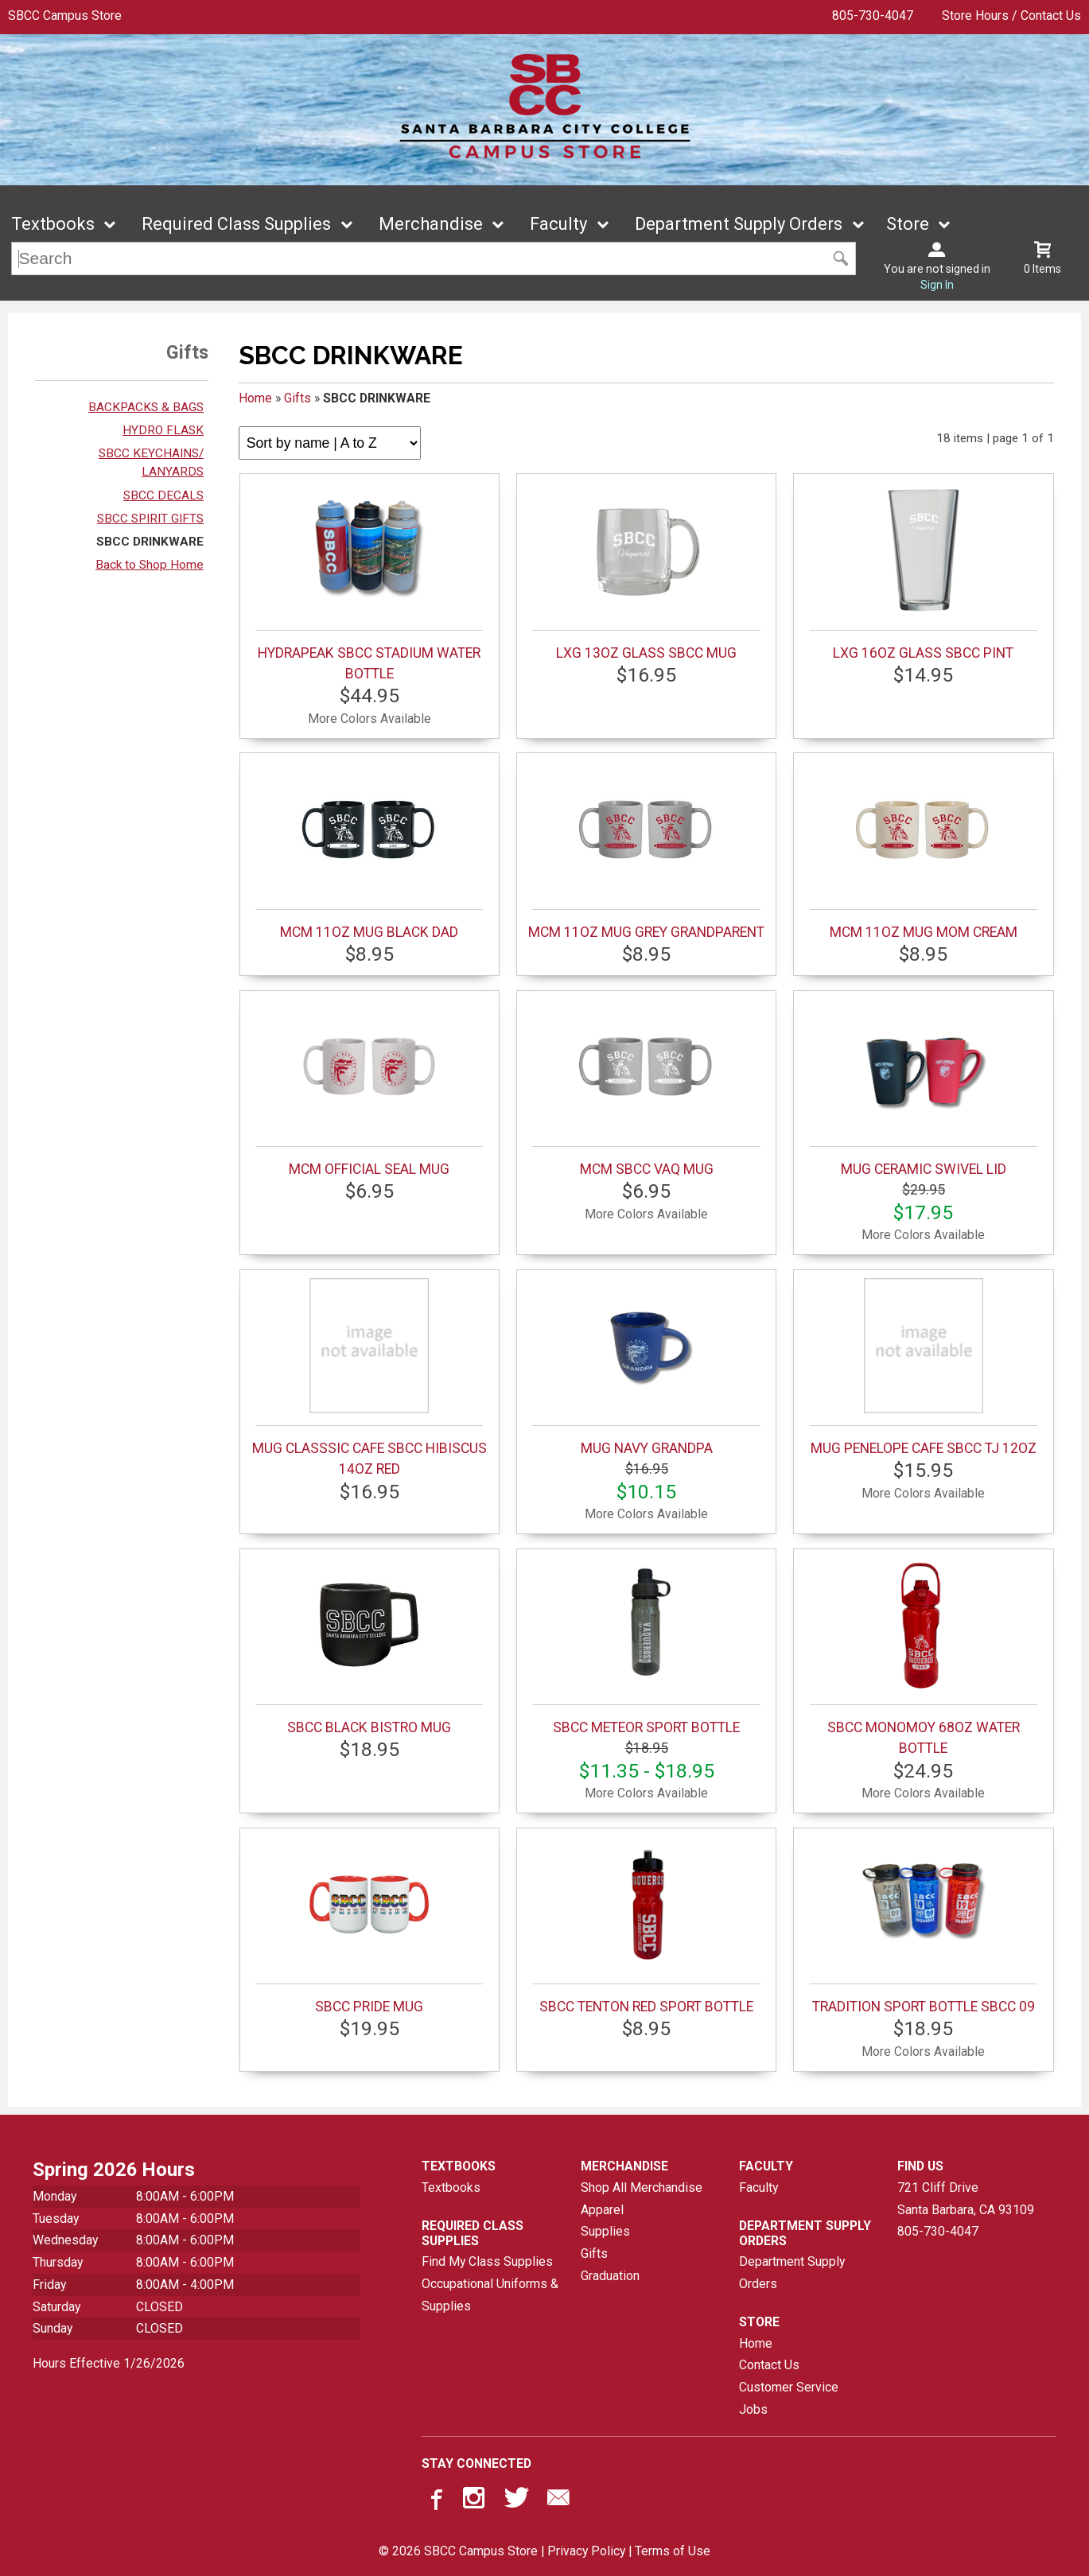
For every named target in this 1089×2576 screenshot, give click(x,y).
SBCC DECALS (163, 495)
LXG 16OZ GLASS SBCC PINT (923, 572)
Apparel (602, 2209)
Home (255, 398)
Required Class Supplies (236, 224)
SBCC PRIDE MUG (369, 1925)
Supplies (605, 2231)
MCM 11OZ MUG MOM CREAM (923, 851)
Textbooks (53, 224)
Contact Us (769, 2364)
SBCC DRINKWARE (150, 541)
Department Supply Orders (738, 224)
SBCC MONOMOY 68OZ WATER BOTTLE (923, 1656)
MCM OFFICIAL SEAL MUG (369, 1088)
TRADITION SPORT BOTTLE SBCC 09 (923, 1925)
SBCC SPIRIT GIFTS (150, 518)
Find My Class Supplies (487, 2261)
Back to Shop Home (149, 565)
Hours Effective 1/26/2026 (109, 2363)
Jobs (753, 2409)
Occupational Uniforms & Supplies (490, 2295)
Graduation (610, 2275)
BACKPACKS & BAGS (146, 407)
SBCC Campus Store (65, 15)
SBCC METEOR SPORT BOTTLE (646, 1646)
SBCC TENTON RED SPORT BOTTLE (646, 1925)
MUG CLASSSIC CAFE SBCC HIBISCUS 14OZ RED (369, 1377)
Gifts (297, 398)
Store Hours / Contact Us (1011, 15)
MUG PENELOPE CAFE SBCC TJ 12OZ (923, 1367)
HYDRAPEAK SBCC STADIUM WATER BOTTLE (369, 582)
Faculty (558, 224)
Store (907, 224)
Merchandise (431, 224)
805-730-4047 (872, 15)
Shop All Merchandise (641, 2187)
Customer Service (788, 2387)
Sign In (937, 284)
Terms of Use (672, 2551)
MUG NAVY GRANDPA (646, 1367)
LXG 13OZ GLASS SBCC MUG (646, 572)
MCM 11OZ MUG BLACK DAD (369, 851)
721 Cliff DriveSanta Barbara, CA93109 (965, 2198)
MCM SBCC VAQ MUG (646, 1088)
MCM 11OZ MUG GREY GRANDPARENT (646, 851)
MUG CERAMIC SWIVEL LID (923, 1088)
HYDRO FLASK (163, 430)
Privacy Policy (586, 2551)
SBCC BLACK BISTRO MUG (369, 1646)
